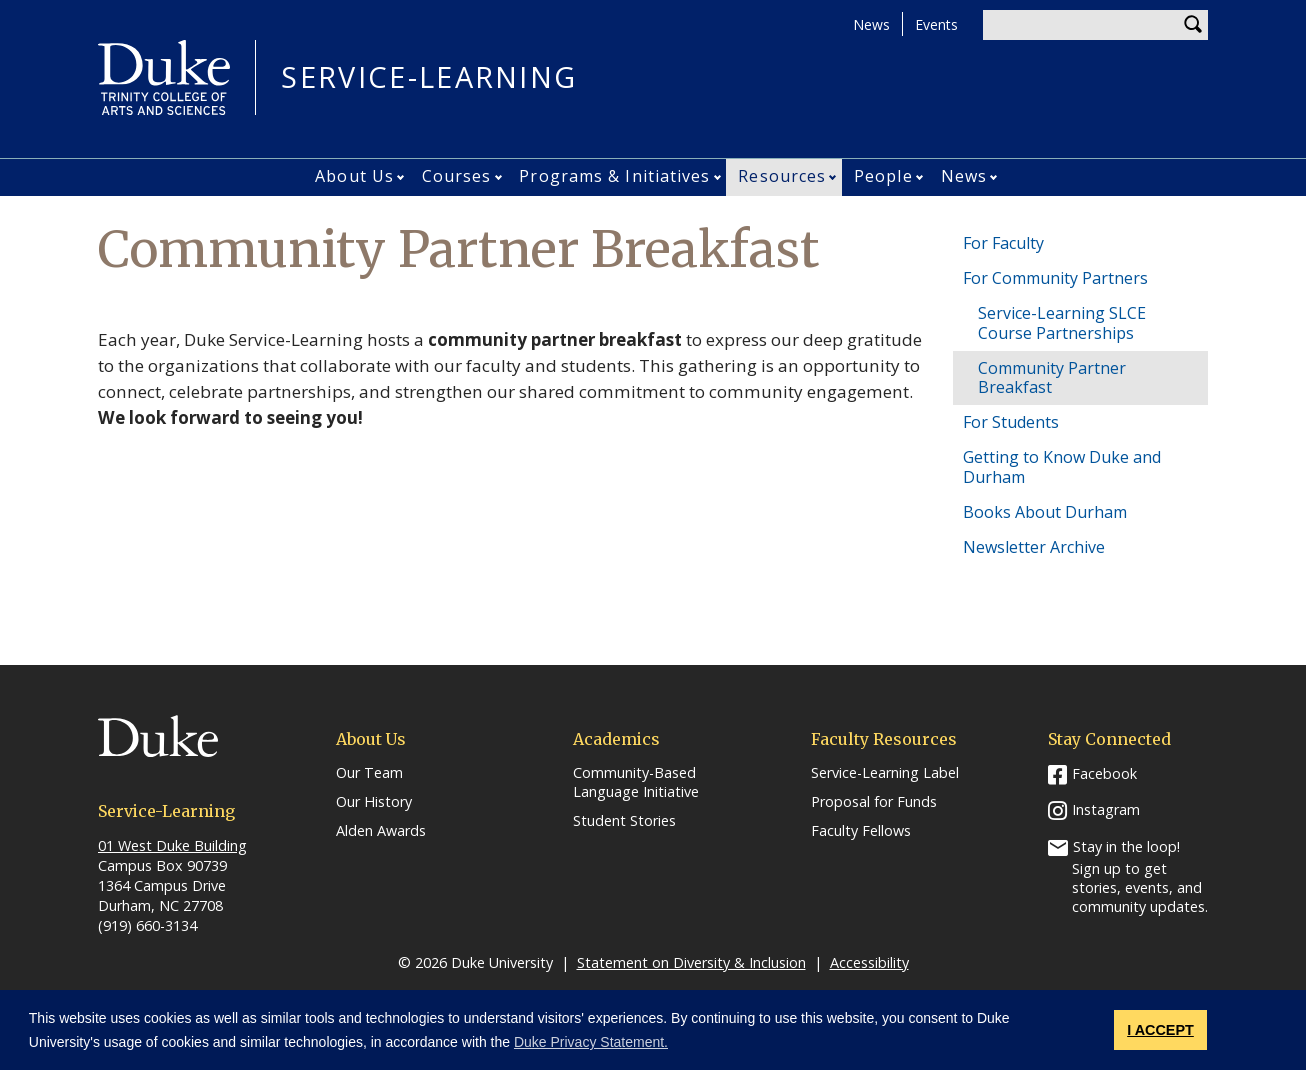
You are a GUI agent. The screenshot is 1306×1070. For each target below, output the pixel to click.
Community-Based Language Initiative (636, 782)
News (871, 24)
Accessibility (869, 962)
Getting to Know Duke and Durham (1062, 466)
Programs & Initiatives (614, 176)
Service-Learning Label (885, 773)
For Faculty (1003, 243)
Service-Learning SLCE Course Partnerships (1062, 322)
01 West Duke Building (172, 845)
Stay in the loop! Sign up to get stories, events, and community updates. (1140, 876)
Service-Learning (429, 77)
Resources (782, 176)
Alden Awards (381, 831)
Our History (374, 802)
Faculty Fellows (861, 831)
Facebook (1104, 773)
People (883, 176)
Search (1193, 25)
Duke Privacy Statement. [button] (591, 1042)
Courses (457, 176)
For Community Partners (1055, 278)
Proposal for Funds (874, 802)
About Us (354, 176)
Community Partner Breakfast (1052, 377)
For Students (1011, 422)
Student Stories (624, 821)
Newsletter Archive (1034, 547)
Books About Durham (1045, 512)
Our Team (369, 773)
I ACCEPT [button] (1160, 1030)
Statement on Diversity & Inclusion (691, 962)
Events (936, 24)
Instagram (1106, 809)
